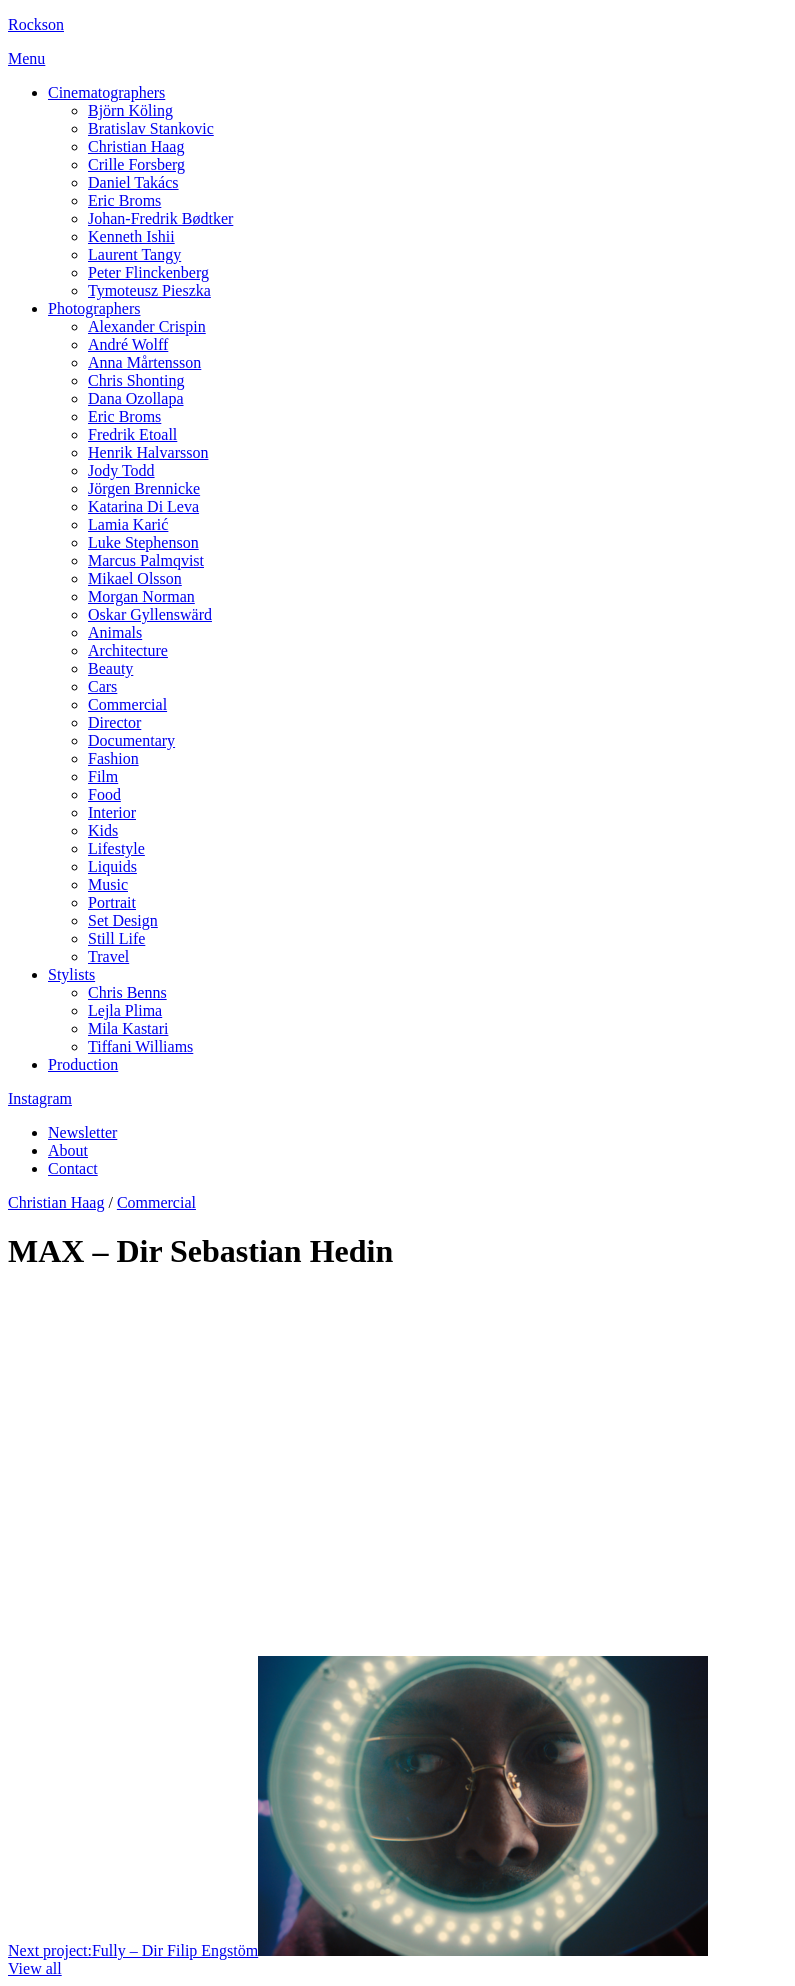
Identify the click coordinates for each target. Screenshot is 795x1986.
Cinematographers (106, 92)
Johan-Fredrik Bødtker (160, 218)
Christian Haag (136, 146)
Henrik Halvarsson (148, 452)
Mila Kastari (128, 1028)
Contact (73, 1168)
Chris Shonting (136, 380)
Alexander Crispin (147, 326)
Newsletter (82, 1132)
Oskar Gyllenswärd (150, 614)
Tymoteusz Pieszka (149, 290)
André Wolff (128, 344)
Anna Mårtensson (144, 362)
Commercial (156, 1202)
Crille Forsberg (136, 164)
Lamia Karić (128, 524)
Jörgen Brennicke (144, 488)
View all (35, 1968)
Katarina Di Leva (143, 506)
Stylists (71, 974)
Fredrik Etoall (132, 434)
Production (83, 1064)
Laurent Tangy (134, 254)
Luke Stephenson (143, 542)
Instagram (40, 1098)
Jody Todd (121, 470)
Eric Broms (124, 200)
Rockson (36, 24)
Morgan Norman (141, 596)
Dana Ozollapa (136, 398)
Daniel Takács (133, 182)
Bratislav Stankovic (151, 128)
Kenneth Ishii (131, 236)
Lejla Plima (125, 1010)
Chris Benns (127, 992)
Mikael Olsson (135, 578)
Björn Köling (130, 110)
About (68, 1150)
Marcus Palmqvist (146, 560)
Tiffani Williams (140, 1046)
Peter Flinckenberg (148, 272)
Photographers (94, 308)
